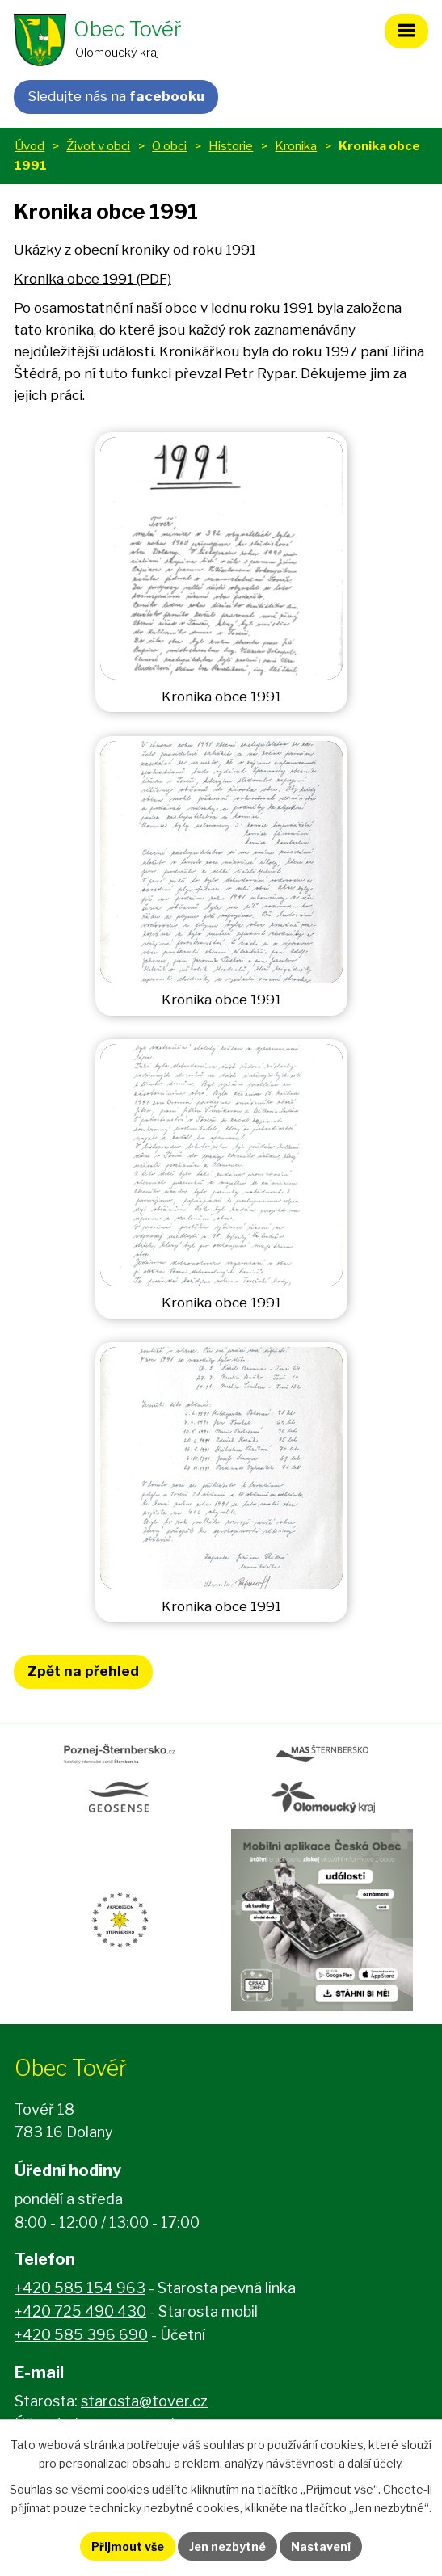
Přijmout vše (127, 2546)
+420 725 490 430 (80, 2311)
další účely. (375, 2463)
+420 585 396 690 (81, 2334)
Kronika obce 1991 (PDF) (92, 279)
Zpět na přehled (83, 1671)
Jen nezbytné (227, 2546)
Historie (230, 146)
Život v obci (98, 146)
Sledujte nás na (115, 96)
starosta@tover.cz (144, 2401)
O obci (169, 146)
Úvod (29, 146)
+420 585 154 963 (80, 2287)
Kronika (296, 146)
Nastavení (321, 2546)
